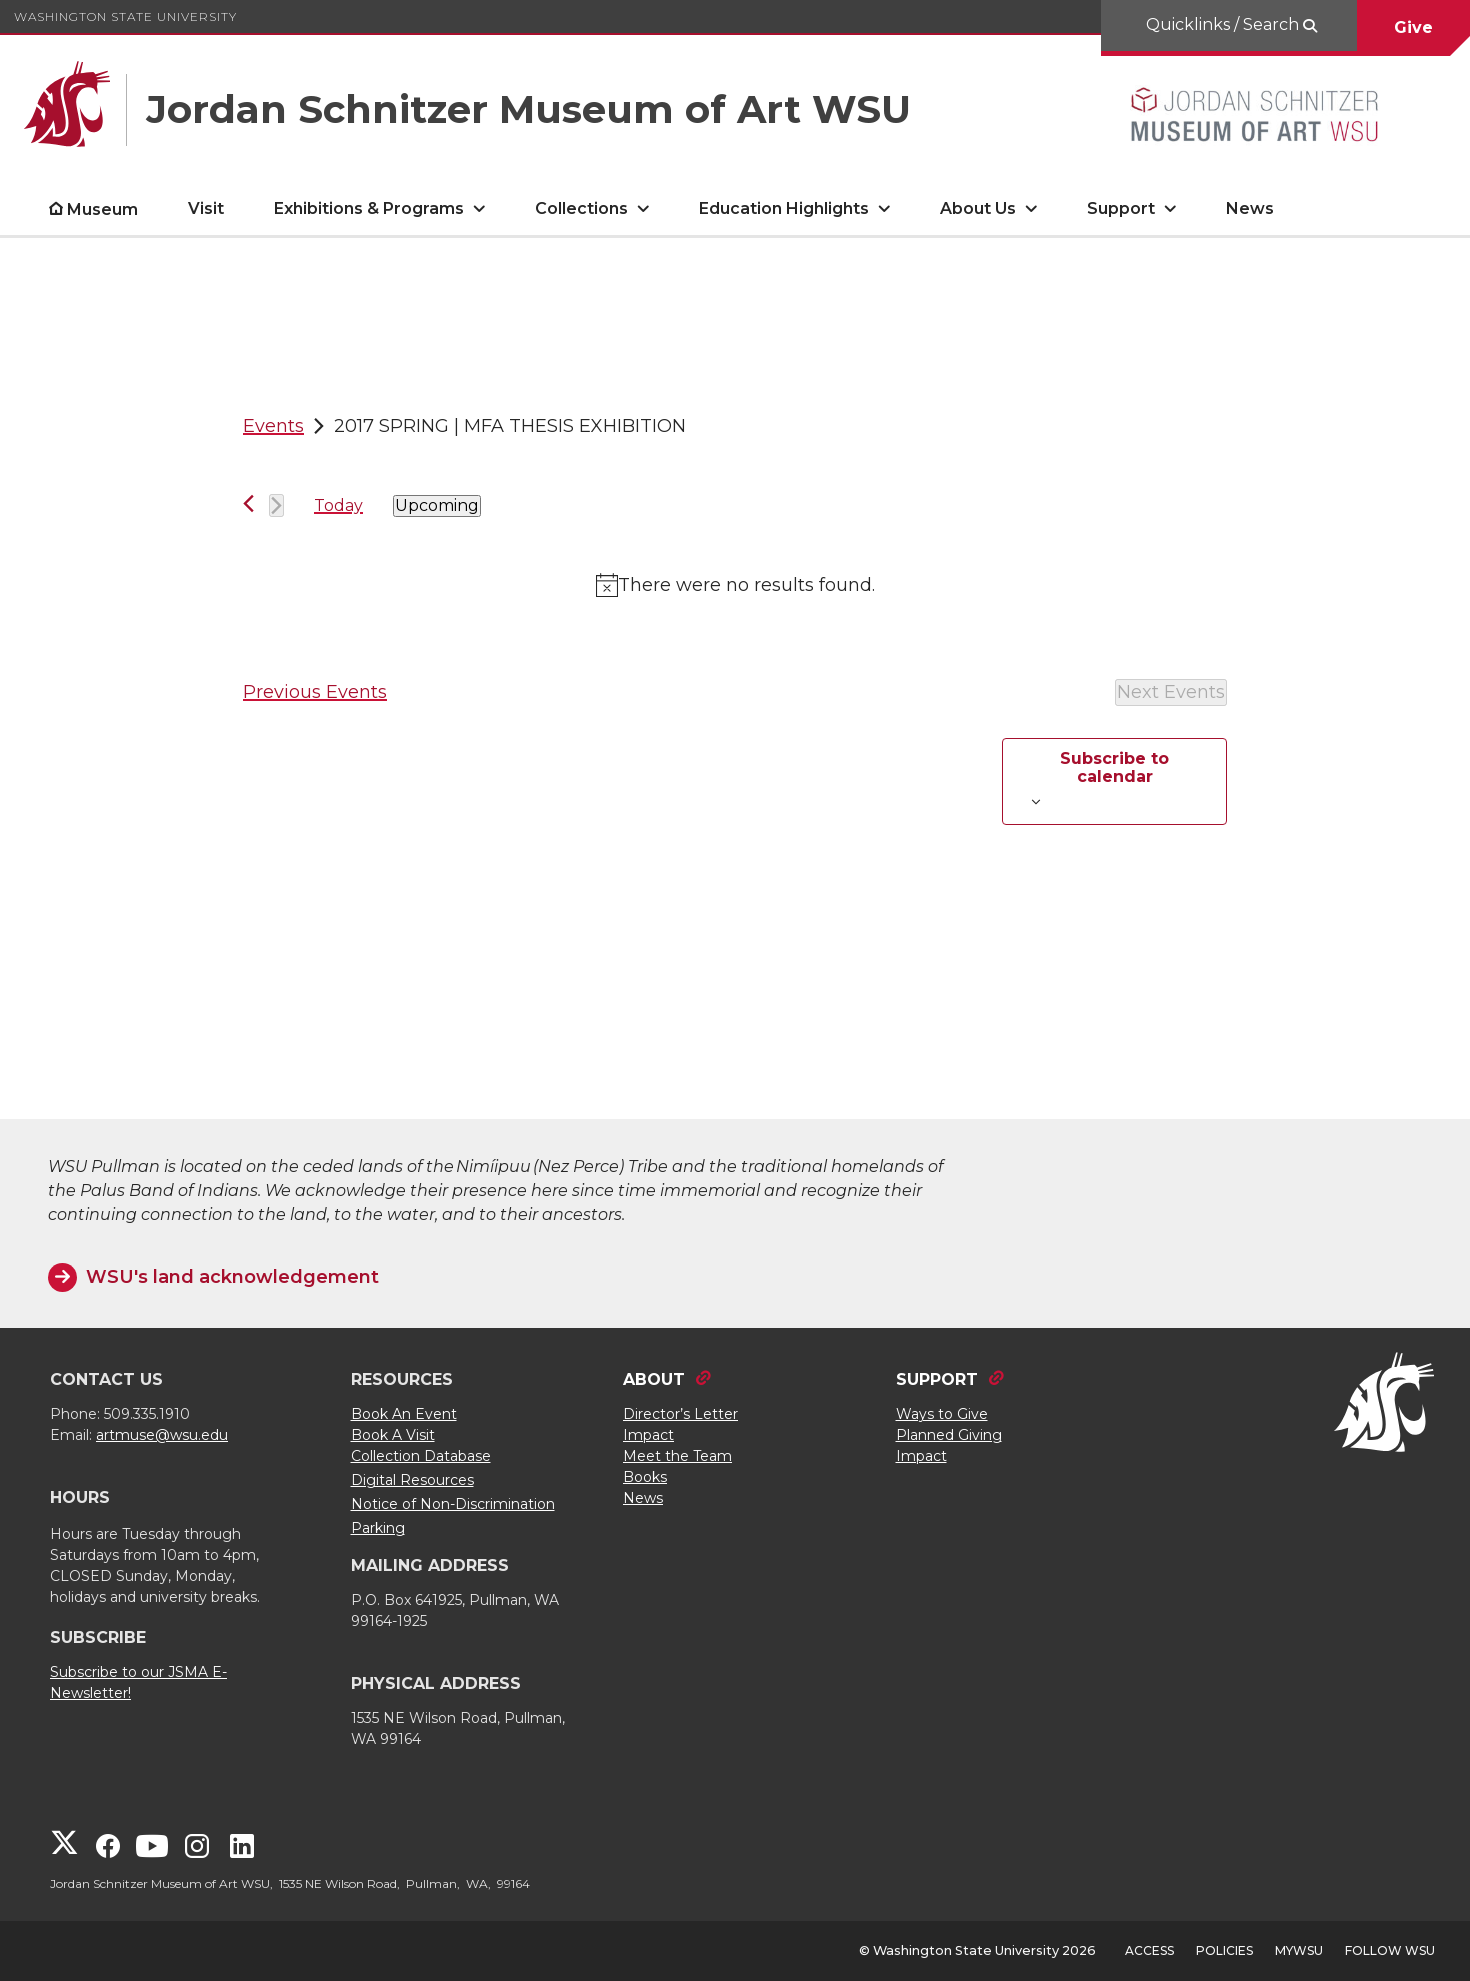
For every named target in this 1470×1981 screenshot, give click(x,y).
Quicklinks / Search (1224, 24)
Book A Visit (393, 1435)
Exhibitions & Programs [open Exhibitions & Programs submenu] (369, 208)
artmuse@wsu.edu (162, 1435)
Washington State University (125, 16)
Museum (102, 209)
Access (1149, 1950)
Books (645, 1477)
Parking (378, 1528)
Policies (1224, 1950)
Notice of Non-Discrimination (453, 1504)
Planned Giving (949, 1435)
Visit (206, 208)
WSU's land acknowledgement (232, 1277)
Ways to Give (942, 1414)
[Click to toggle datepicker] (437, 506)
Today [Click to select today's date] (338, 505)
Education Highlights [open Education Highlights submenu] (784, 208)
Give (1413, 27)
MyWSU (1299, 1950)
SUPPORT (937, 1379)
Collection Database (421, 1456)
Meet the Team (677, 1456)
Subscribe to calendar (1114, 768)
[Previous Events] (248, 503)
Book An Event (404, 1414)
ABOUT (654, 1379)
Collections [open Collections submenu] (581, 208)
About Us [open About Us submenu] (978, 208)
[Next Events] (276, 505)
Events (273, 426)
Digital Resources (412, 1480)
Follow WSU (1390, 1950)
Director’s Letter (680, 1414)
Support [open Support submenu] (1121, 208)
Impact (648, 1435)
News (1250, 208)
